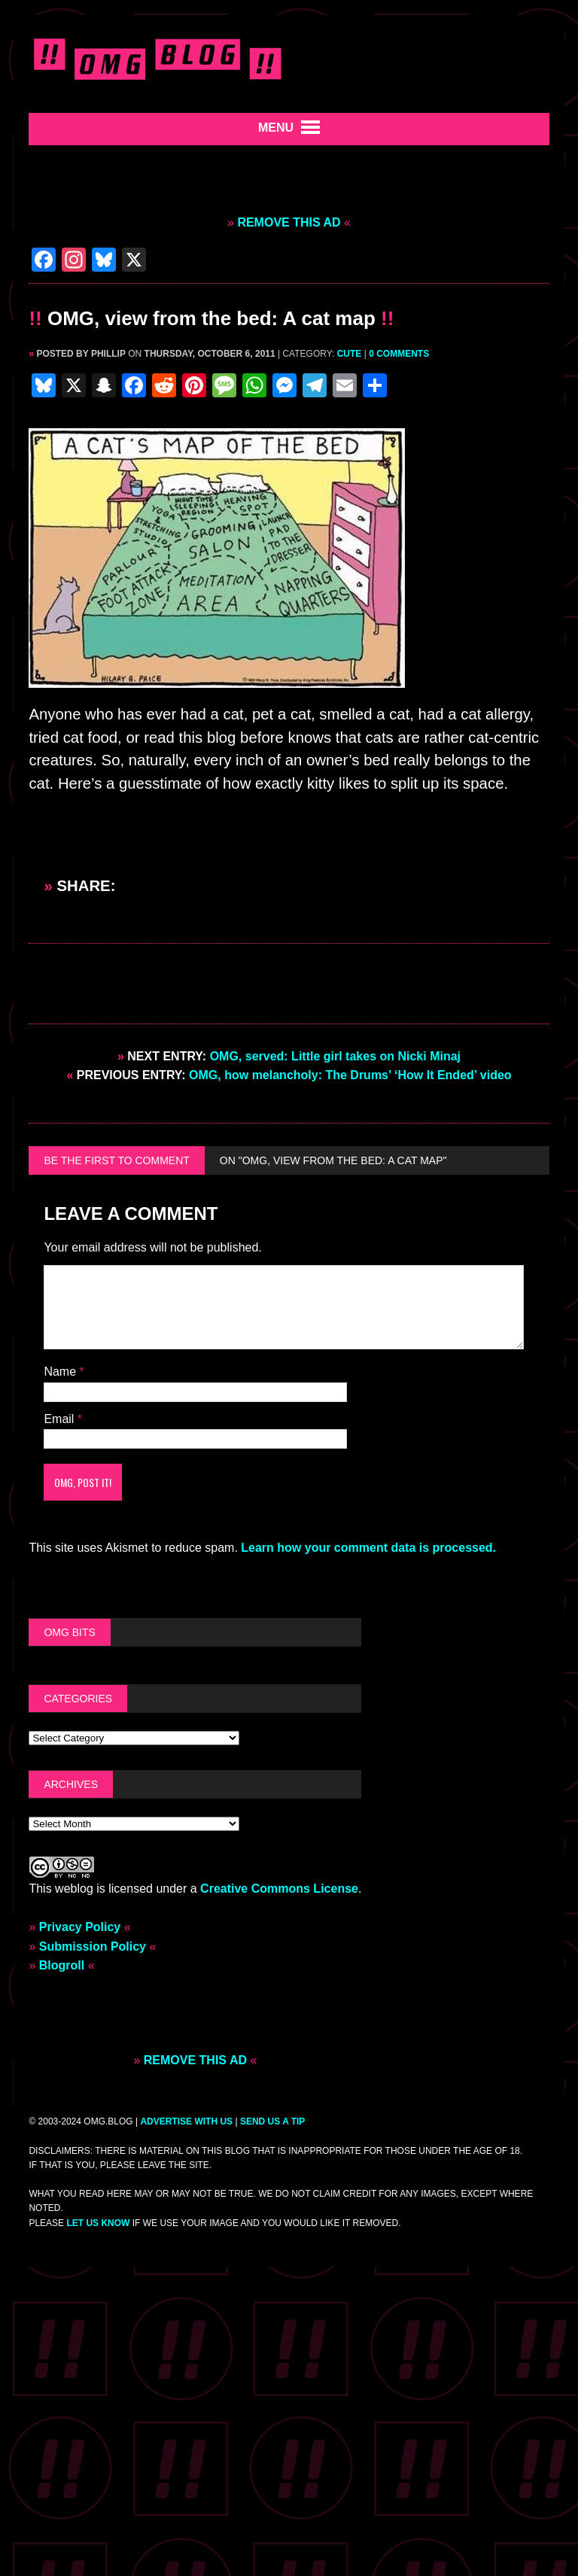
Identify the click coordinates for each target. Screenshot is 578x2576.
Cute (349, 353)
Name (61, 1371)
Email (60, 1419)
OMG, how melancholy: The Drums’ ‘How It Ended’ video (288, 1075)
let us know (97, 2223)
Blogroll (61, 1965)
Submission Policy (92, 1946)
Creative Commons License (279, 1888)
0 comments (399, 353)
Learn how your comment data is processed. (368, 1547)
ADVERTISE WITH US (186, 2121)
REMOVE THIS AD (288, 222)
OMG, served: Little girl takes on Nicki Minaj (289, 1056)
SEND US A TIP (272, 2121)
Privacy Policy (80, 1927)
